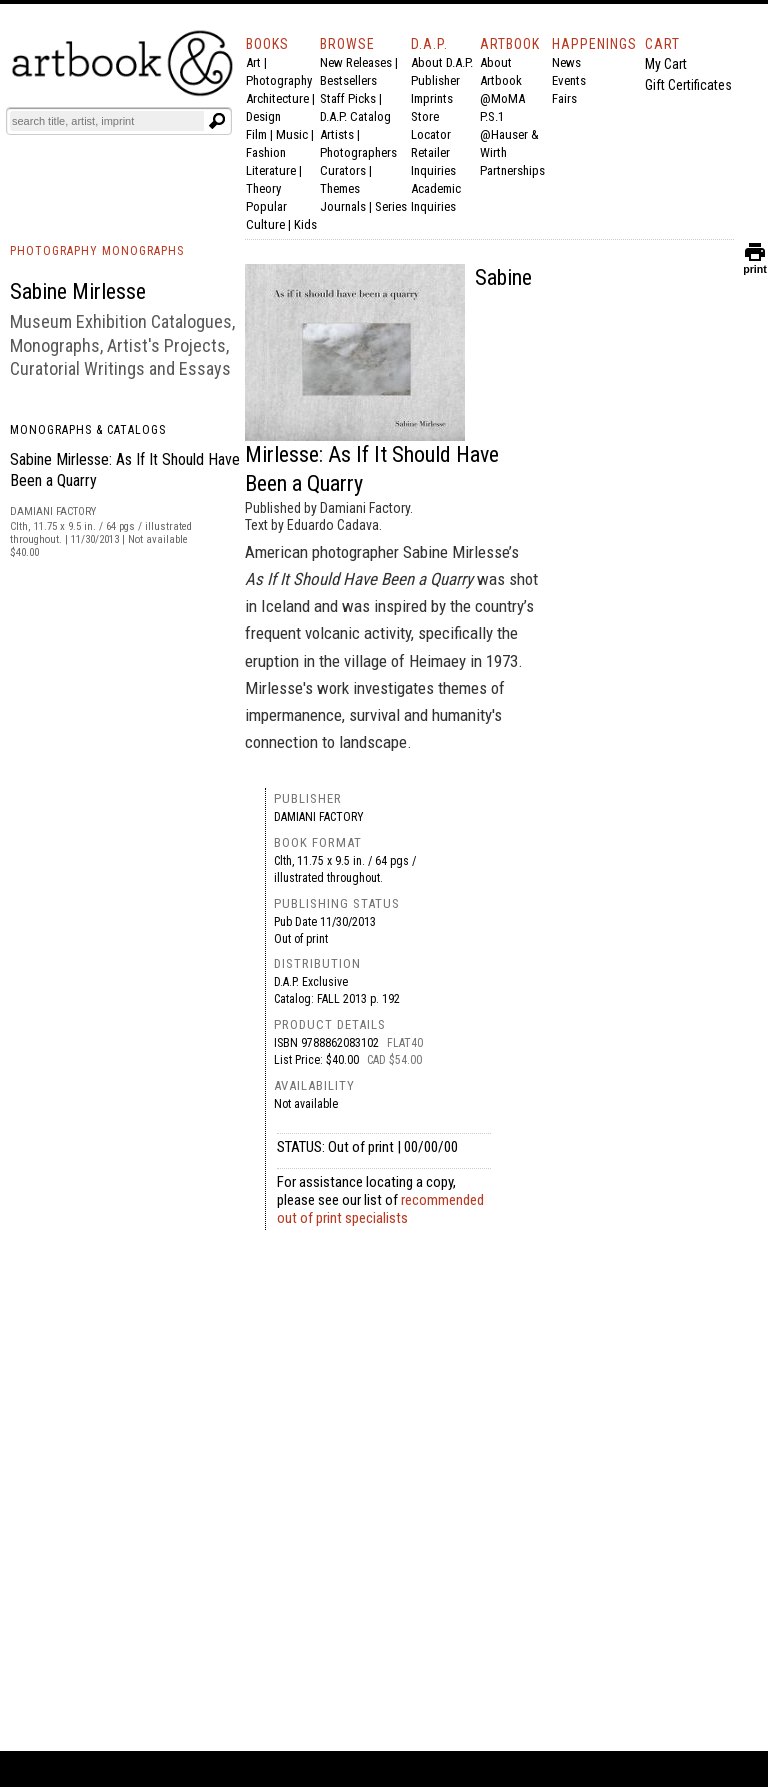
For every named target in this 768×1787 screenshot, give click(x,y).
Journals (343, 206)
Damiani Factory (319, 817)
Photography (279, 80)
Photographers (358, 152)
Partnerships (512, 170)
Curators (343, 170)
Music (292, 134)
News (566, 62)
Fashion (266, 152)
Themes (340, 188)
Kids (305, 224)
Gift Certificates (688, 85)
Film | (261, 134)
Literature (271, 170)
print (755, 264)
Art (253, 62)
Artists (337, 134)
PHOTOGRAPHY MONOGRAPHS (97, 251)
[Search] (107, 121)
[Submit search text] (217, 121)
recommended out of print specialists (380, 1209)
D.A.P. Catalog (355, 116)
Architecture (277, 98)
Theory (263, 188)
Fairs (564, 98)
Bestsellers (348, 80)
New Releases (356, 62)
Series (391, 206)
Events (569, 80)
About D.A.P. (442, 62)
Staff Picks (348, 98)
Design (263, 116)
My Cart (666, 64)
